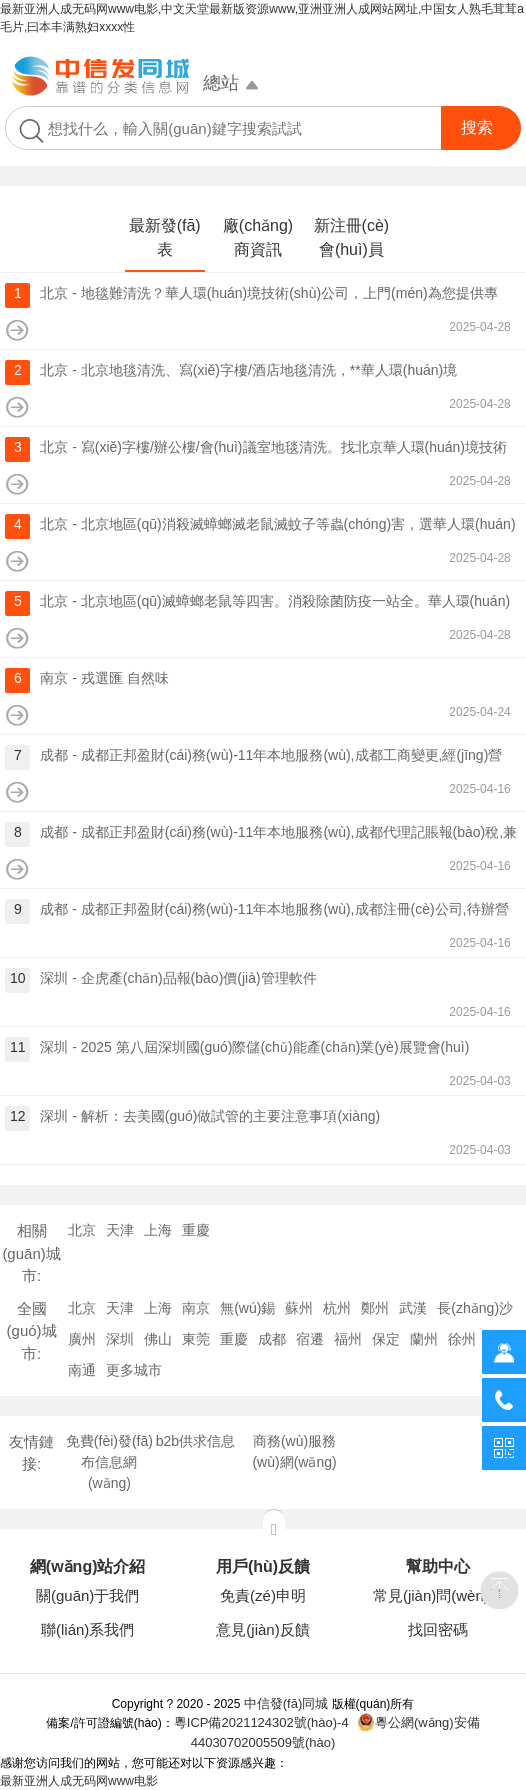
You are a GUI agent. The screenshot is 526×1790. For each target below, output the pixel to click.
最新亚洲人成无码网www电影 (79, 1781)
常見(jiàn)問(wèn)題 (438, 1595)
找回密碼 (438, 1629)
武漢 (413, 1308)
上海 (158, 1230)
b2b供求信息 (195, 1441)
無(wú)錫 (247, 1308)
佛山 (158, 1339)
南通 (82, 1370)
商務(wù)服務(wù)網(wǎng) (294, 1451)
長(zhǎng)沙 (475, 1308)
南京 (196, 1308)
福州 (348, 1339)
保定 (386, 1339)
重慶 (196, 1230)
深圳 (120, 1339)
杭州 (337, 1308)
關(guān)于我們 (87, 1595)
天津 (120, 1230)
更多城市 (134, 1370)
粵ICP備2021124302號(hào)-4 (261, 1722)
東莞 (196, 1339)
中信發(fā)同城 (286, 1703)
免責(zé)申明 (263, 1595)
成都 (272, 1339)
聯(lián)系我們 (87, 1629)
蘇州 (299, 1308)
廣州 (82, 1339)
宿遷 (310, 1339)
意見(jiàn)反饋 (262, 1629)
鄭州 (375, 1308)
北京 (82, 1230)
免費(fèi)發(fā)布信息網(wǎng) (109, 1462)
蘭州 (424, 1339)
